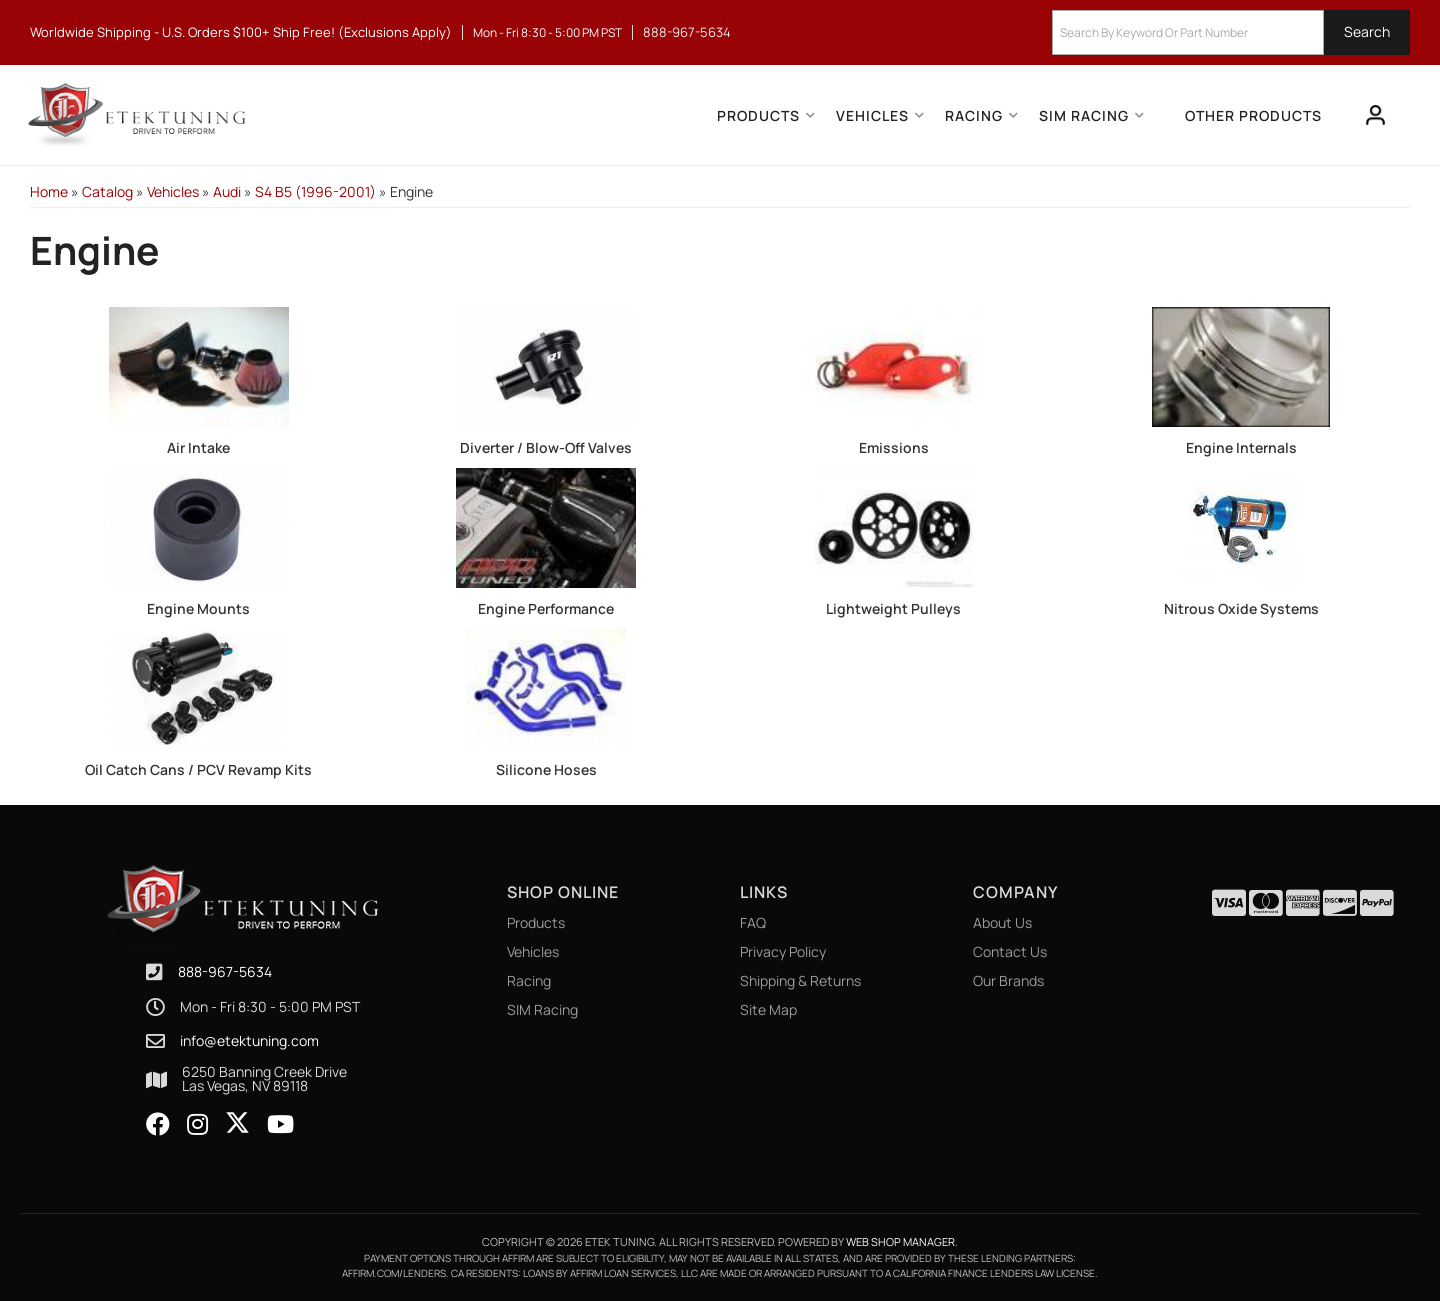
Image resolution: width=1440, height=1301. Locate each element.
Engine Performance (546, 608)
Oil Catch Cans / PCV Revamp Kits (198, 769)
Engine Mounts (198, 608)
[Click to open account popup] (1376, 115)
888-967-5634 (225, 971)
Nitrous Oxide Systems (1241, 608)
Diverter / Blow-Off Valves (546, 447)
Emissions (894, 447)
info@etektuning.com (249, 1041)
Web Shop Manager (900, 1241)
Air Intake (198, 447)
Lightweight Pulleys (893, 608)
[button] (1231, 32)
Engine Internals (1241, 447)
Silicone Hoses (546, 769)
